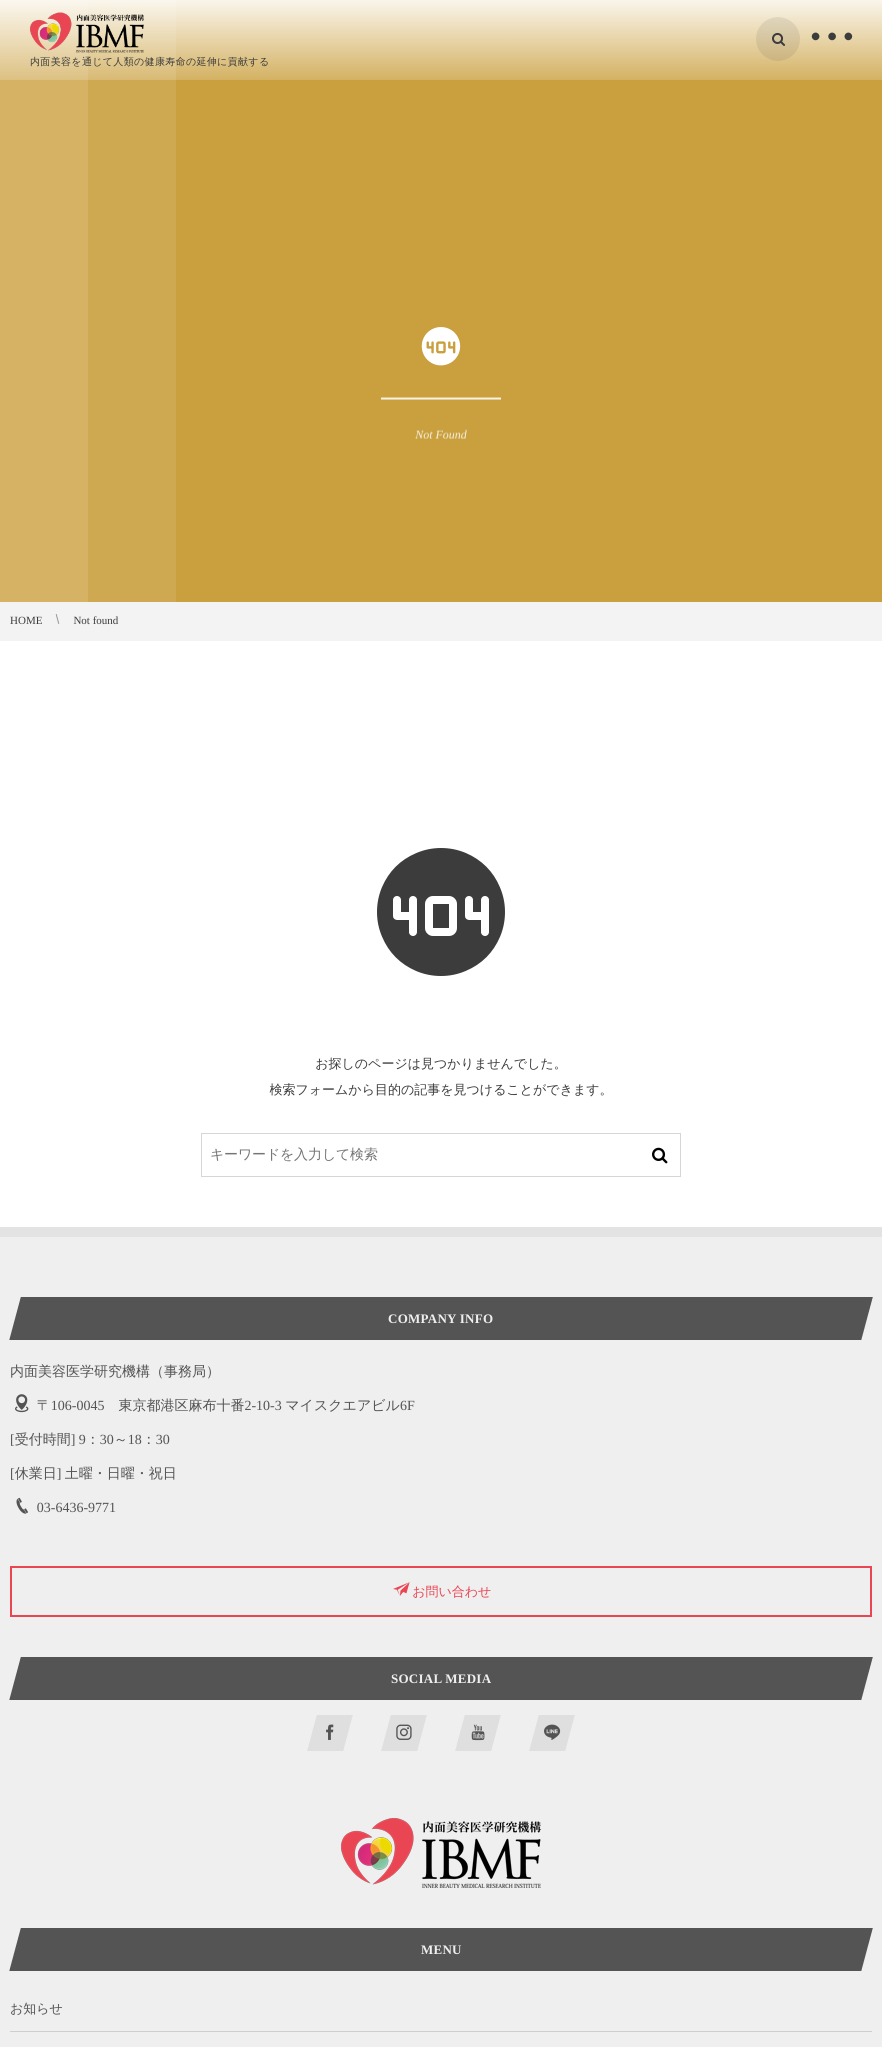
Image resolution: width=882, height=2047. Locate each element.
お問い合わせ (451, 1591)
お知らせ (36, 2008)
